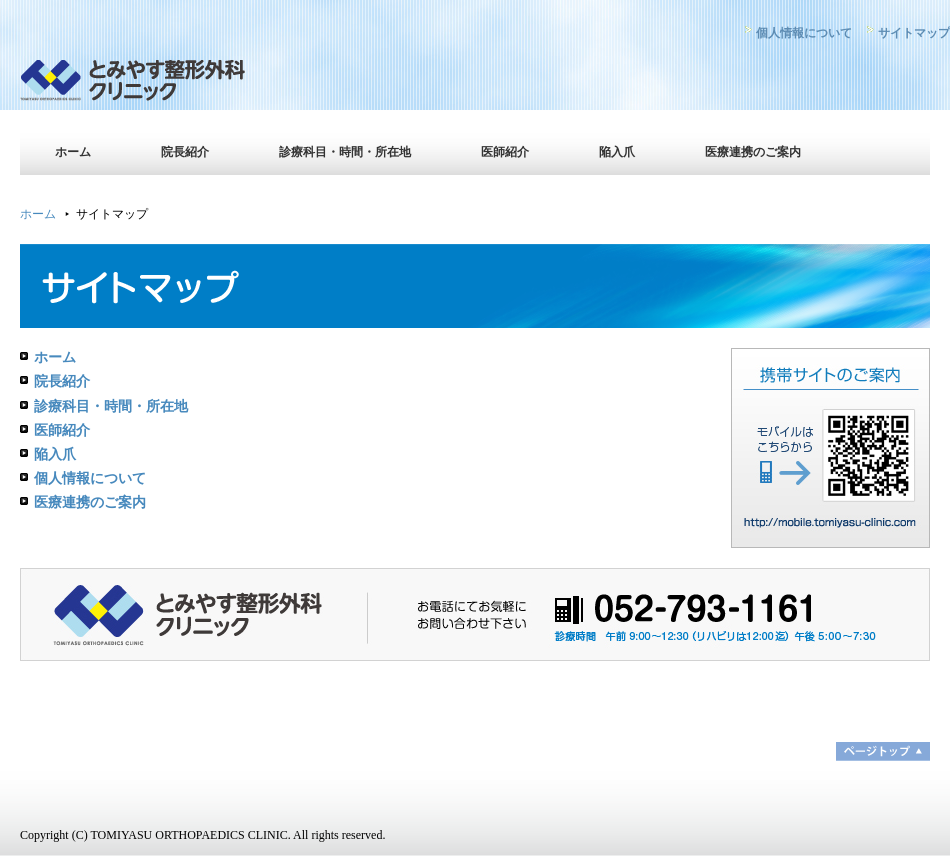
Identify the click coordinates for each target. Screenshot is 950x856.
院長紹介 (185, 152)
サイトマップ (914, 33)
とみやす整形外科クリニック (195, 85)
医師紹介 (505, 152)
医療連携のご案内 (753, 152)
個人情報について (804, 33)
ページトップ (883, 751)
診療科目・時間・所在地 (345, 152)
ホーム (73, 152)
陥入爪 (617, 152)
